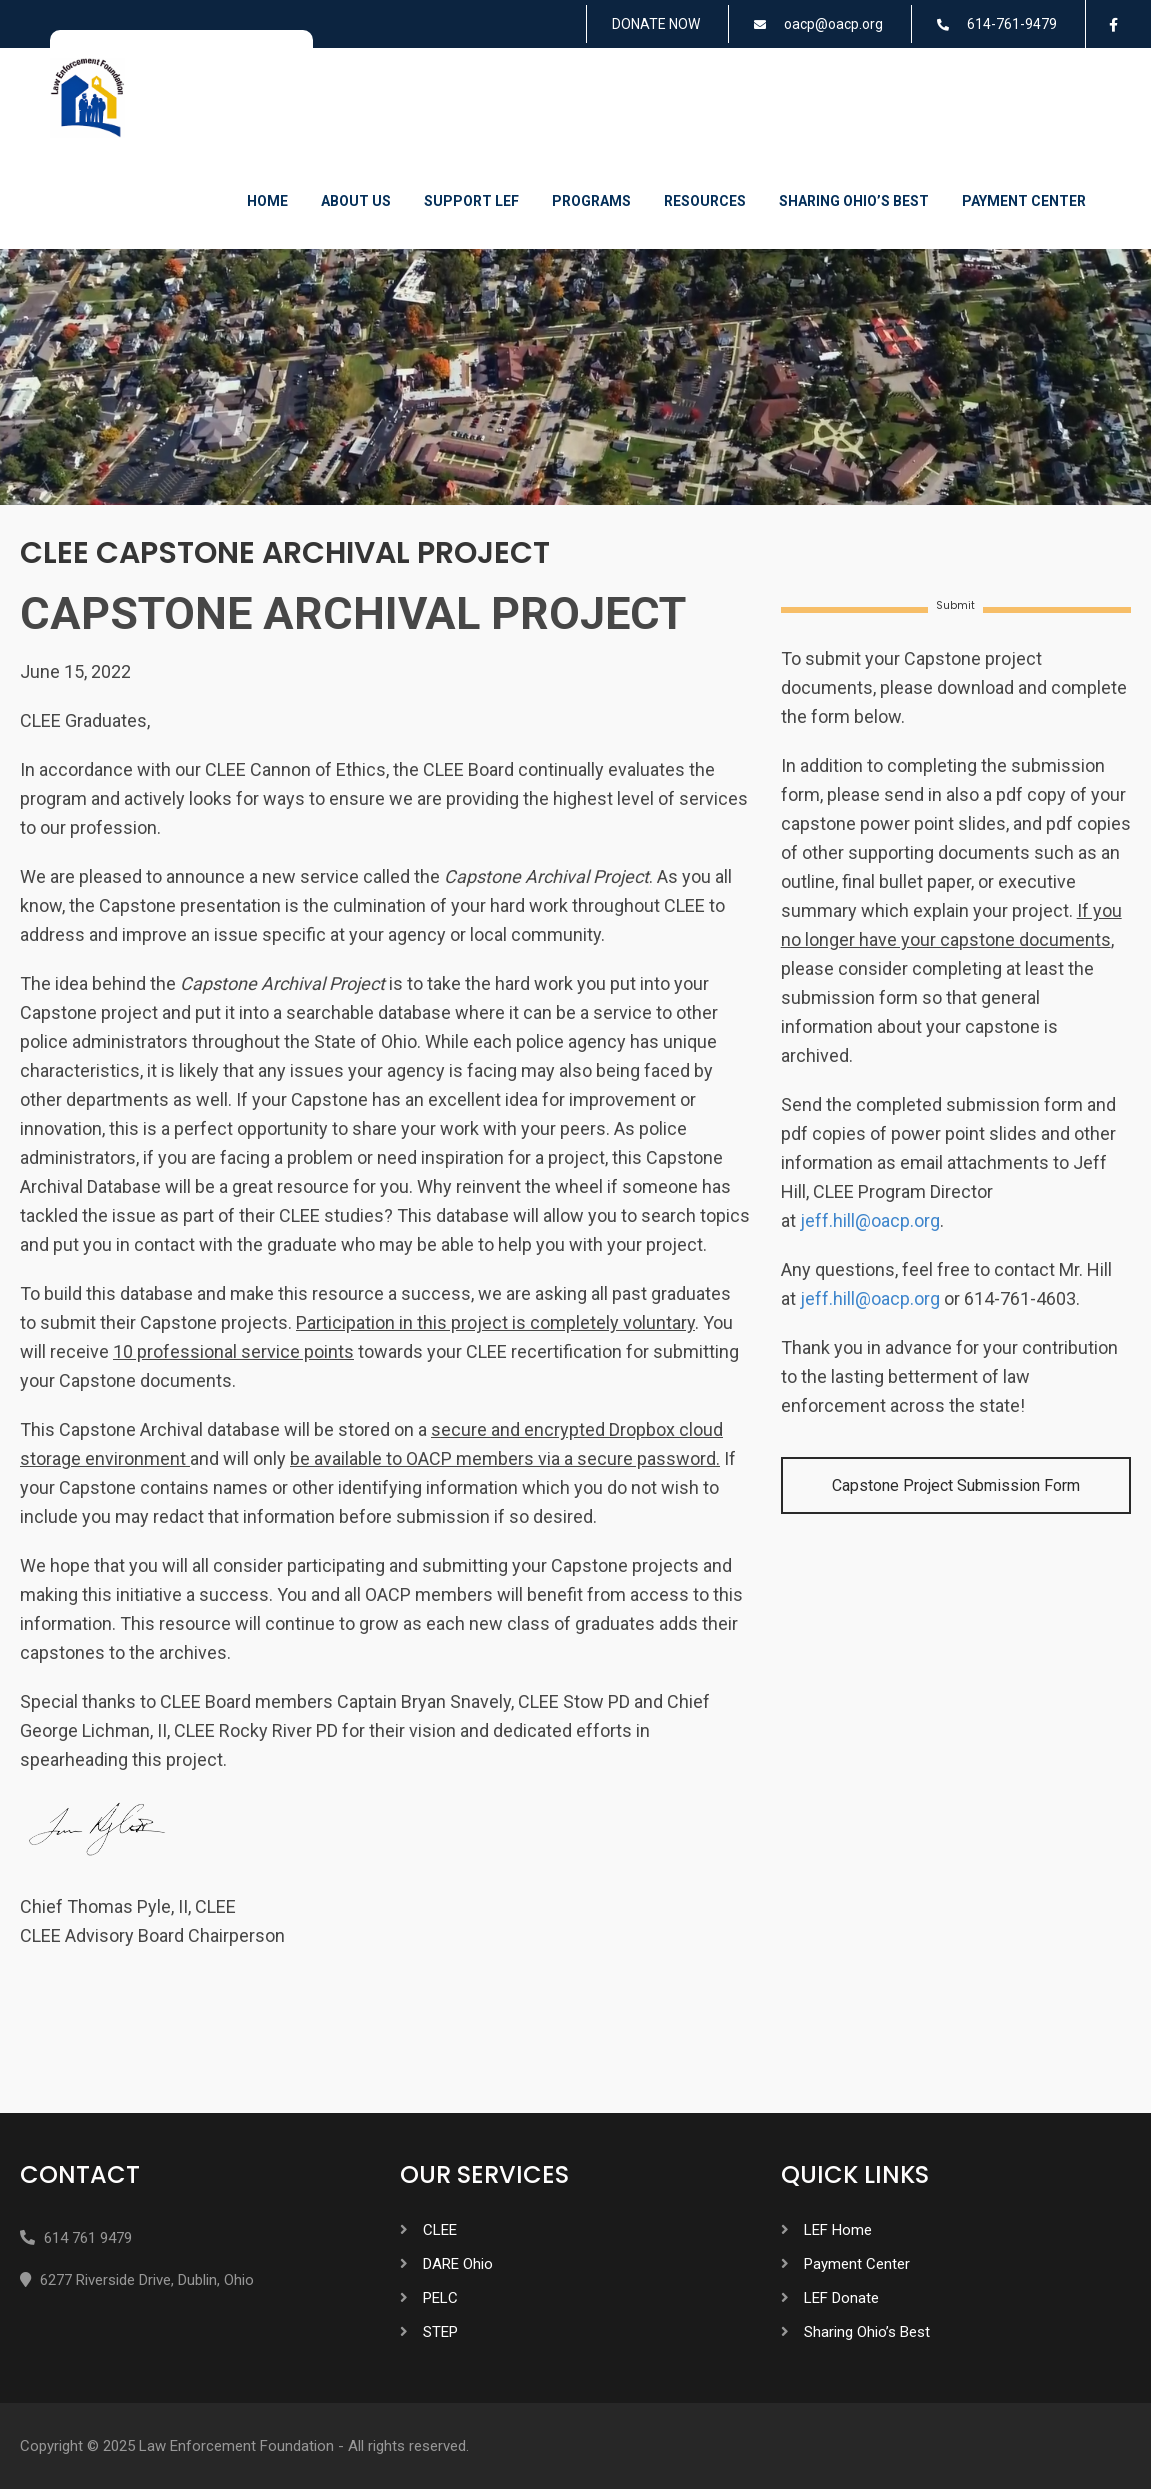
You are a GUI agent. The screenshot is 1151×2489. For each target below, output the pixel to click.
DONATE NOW (656, 24)
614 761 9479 (88, 2238)
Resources (705, 201)
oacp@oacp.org (833, 24)
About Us (356, 201)
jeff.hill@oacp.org (870, 1220)
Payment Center (1024, 201)
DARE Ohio (458, 2264)
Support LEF (471, 201)
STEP (440, 2332)
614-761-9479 (1012, 24)
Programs (591, 201)
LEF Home (838, 2230)
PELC (440, 2298)
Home (267, 201)
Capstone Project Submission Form (956, 1485)
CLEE (440, 2230)
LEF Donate (841, 2298)
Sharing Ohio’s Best (854, 201)
